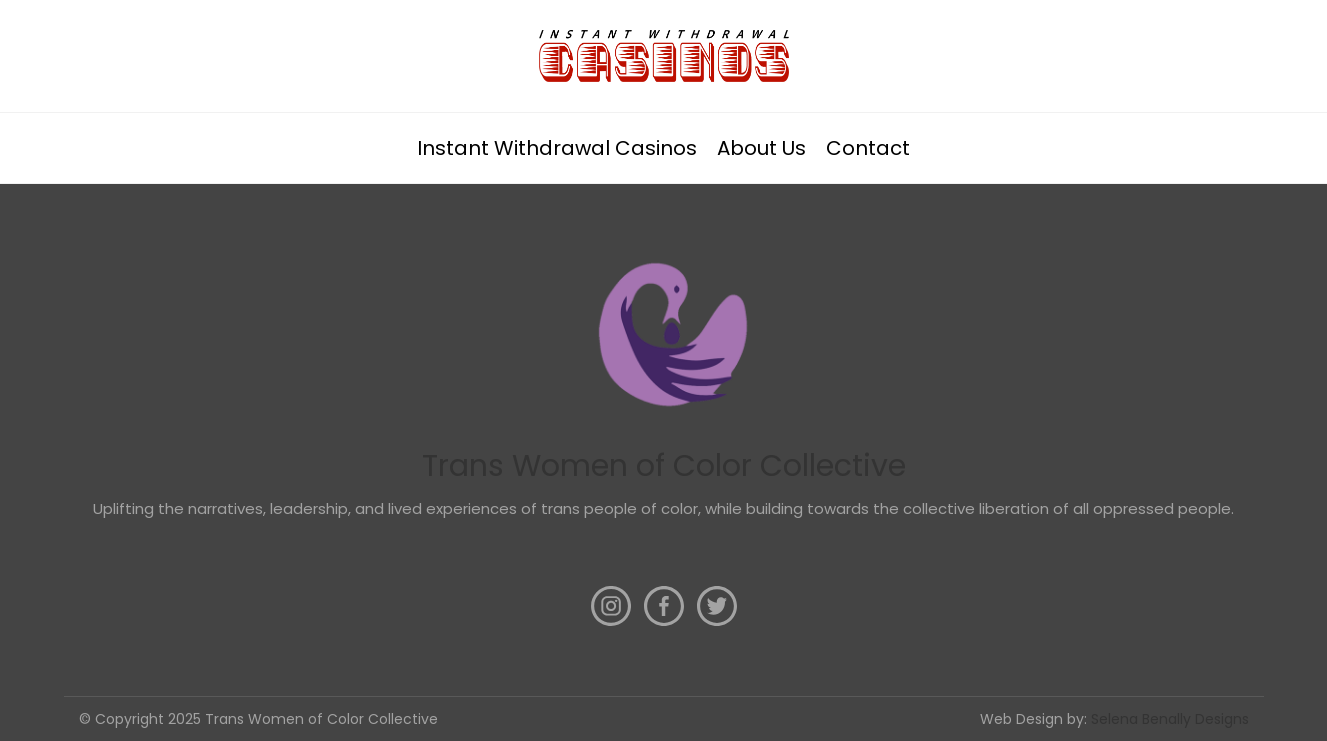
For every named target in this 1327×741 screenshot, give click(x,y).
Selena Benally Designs (1170, 719)
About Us (761, 148)
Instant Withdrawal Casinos (557, 148)
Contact (868, 148)
